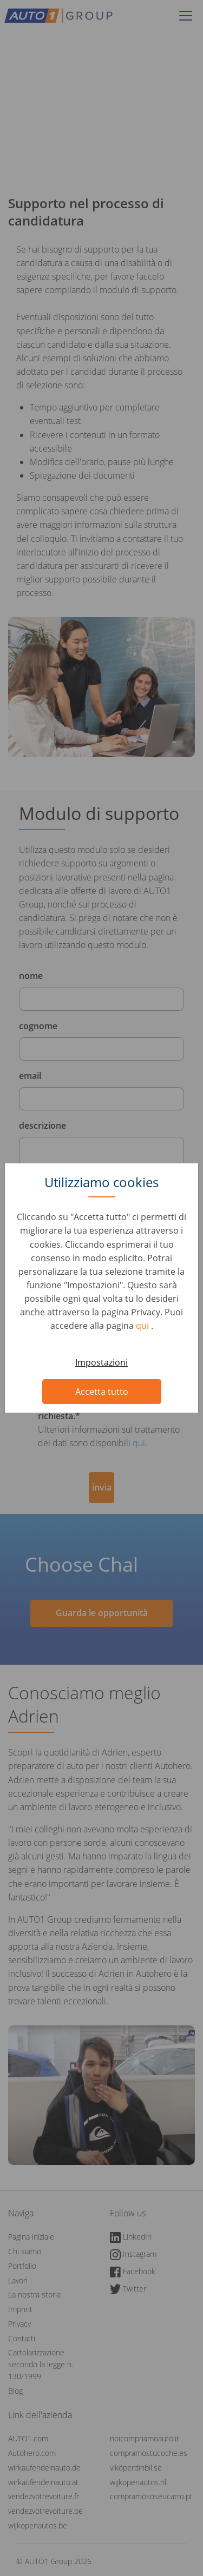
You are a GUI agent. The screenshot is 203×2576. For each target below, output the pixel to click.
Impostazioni (101, 1362)
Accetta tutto (101, 1392)
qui (143, 1326)
